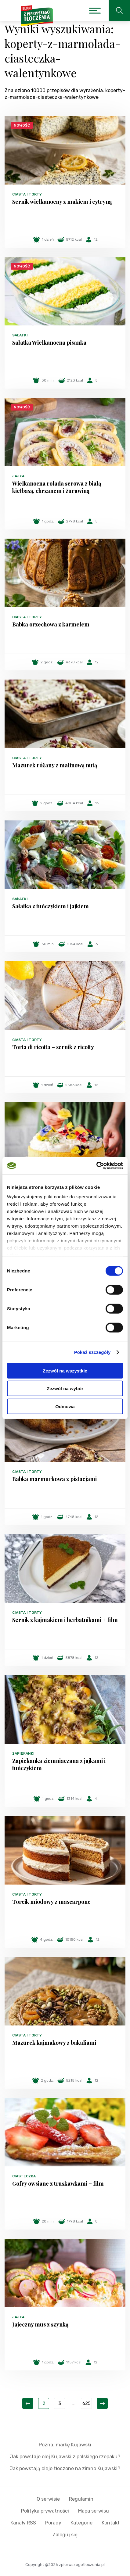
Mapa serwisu (93, 2511)
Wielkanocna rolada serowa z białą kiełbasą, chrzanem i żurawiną (56, 487)
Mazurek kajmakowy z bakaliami (54, 2042)
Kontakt (111, 2523)
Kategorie (81, 2523)
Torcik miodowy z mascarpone (51, 1901)
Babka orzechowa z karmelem (50, 624)
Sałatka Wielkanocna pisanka (49, 342)
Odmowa (64, 1406)
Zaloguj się (65, 2535)
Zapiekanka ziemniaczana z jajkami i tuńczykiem (59, 1764)
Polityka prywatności (45, 2511)
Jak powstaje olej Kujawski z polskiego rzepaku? (65, 2456)
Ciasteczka (24, 2176)
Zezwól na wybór (65, 1388)
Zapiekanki (23, 1753)
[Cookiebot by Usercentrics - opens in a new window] (96, 1166)
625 (86, 2403)
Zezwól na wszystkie (65, 1370)
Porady (53, 2523)
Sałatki (20, 335)
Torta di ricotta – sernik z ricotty (53, 1047)
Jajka (18, 476)
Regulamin (81, 2499)
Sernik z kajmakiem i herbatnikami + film (65, 1619)
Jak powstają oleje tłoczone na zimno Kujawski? (65, 2468)
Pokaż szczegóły (92, 1352)
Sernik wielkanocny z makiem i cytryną (62, 201)
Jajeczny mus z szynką (40, 2324)
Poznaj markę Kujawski (65, 2445)
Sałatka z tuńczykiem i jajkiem (50, 906)
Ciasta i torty (27, 194)
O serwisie (48, 2499)
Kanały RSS (23, 2523)
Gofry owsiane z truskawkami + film (58, 2183)
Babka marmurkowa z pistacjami (54, 1479)
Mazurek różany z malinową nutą (54, 765)
